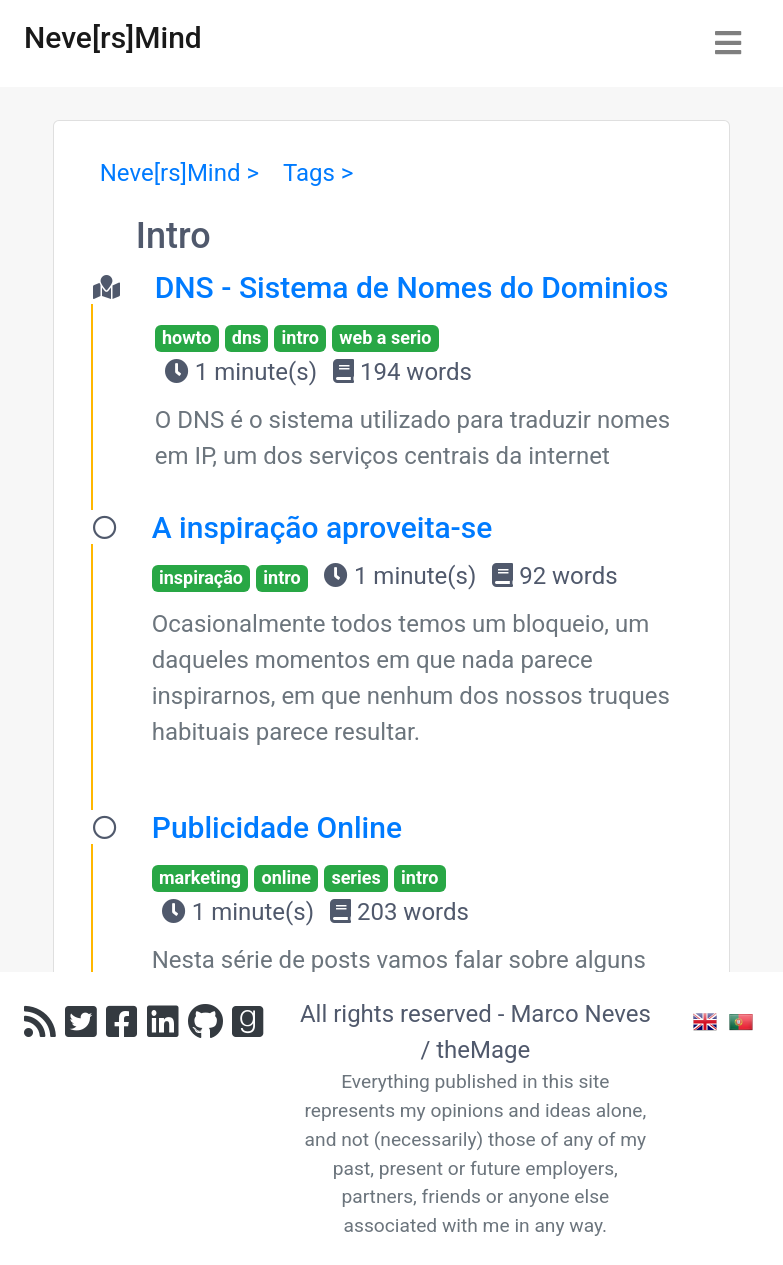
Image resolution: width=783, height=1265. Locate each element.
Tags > (318, 173)
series (355, 877)
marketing (200, 877)
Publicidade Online (277, 827)
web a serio (385, 337)
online (286, 877)
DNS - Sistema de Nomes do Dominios (412, 287)
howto (186, 337)
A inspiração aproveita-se (322, 527)
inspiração (201, 577)
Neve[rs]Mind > (179, 173)
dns (246, 337)
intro (300, 337)
